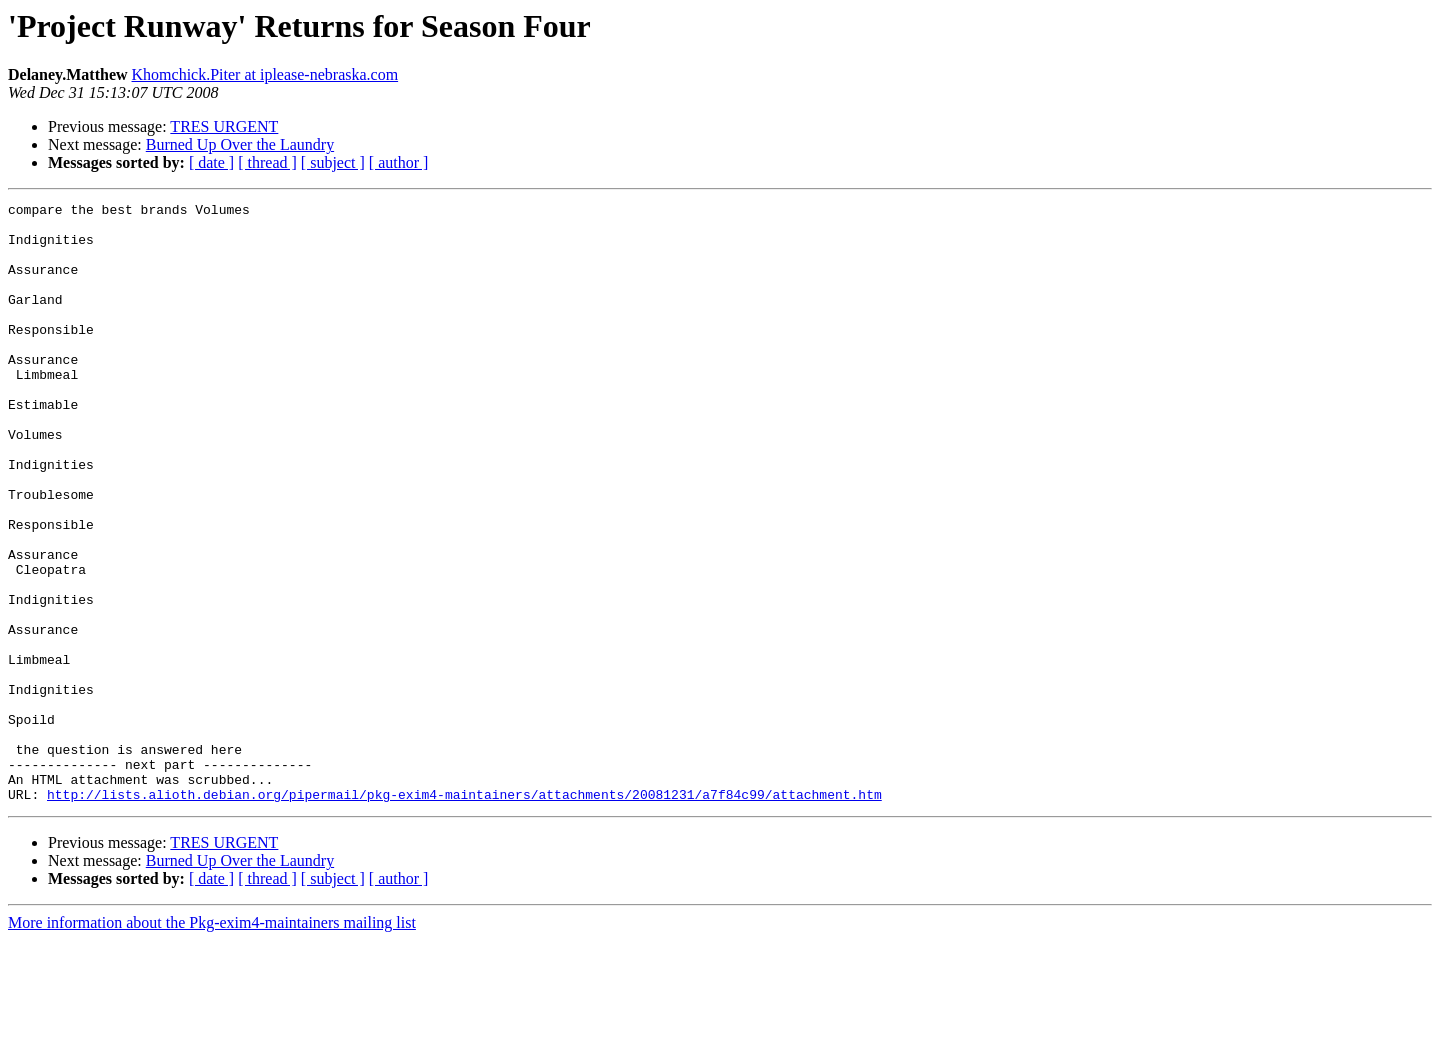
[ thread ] (267, 162)
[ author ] (399, 162)
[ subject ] (333, 162)
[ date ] (211, 162)
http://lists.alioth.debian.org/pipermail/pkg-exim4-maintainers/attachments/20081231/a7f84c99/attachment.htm (464, 914)
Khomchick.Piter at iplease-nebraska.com (265, 74)
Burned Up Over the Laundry (240, 144)
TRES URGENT (224, 126)
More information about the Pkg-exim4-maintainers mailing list (212, 1042)
